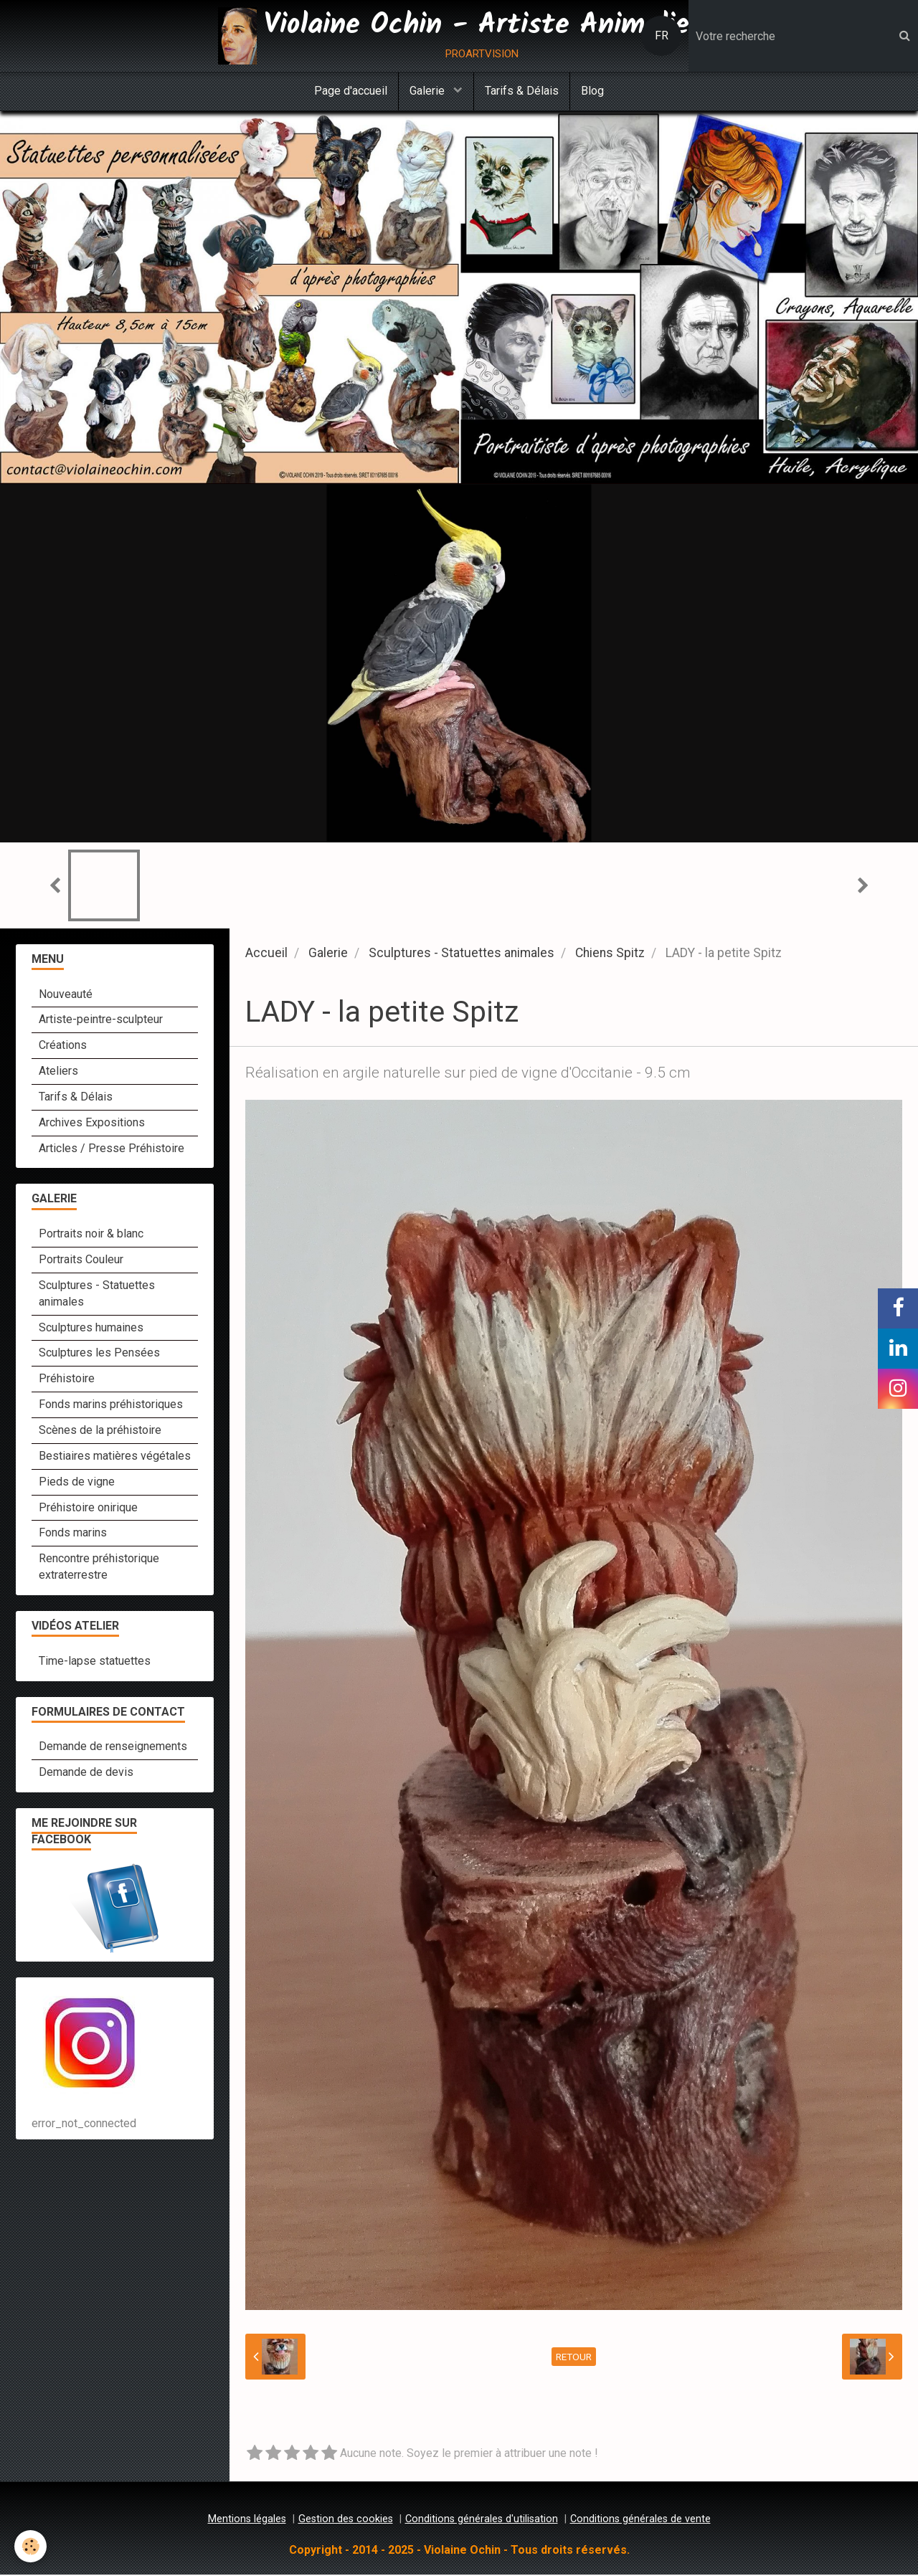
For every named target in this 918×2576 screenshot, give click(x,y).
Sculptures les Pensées (99, 1354)
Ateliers (58, 1072)
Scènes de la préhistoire (100, 1431)
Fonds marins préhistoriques (111, 1405)
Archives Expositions (92, 1124)
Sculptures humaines (91, 1329)
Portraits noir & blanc (91, 1235)
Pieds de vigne (77, 1483)
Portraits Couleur (81, 1261)
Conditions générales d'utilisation (481, 2520)
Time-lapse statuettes (95, 1662)
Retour (574, 2358)
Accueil (266, 954)
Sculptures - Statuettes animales (461, 954)
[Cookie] (30, 2546)
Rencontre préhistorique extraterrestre (99, 1568)
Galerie (429, 91)
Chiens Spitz (610, 954)
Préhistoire (67, 1380)
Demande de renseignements (113, 1747)
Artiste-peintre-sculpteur (101, 1020)
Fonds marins (73, 1534)
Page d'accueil (350, 91)
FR (661, 35)
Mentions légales (247, 2520)
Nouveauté (66, 995)
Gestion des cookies (345, 2520)
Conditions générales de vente (640, 2520)
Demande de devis (86, 1773)
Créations (63, 1046)
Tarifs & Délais (522, 91)
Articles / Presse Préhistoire (111, 1149)
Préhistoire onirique (88, 1509)
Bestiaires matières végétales (115, 1457)
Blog (592, 91)
